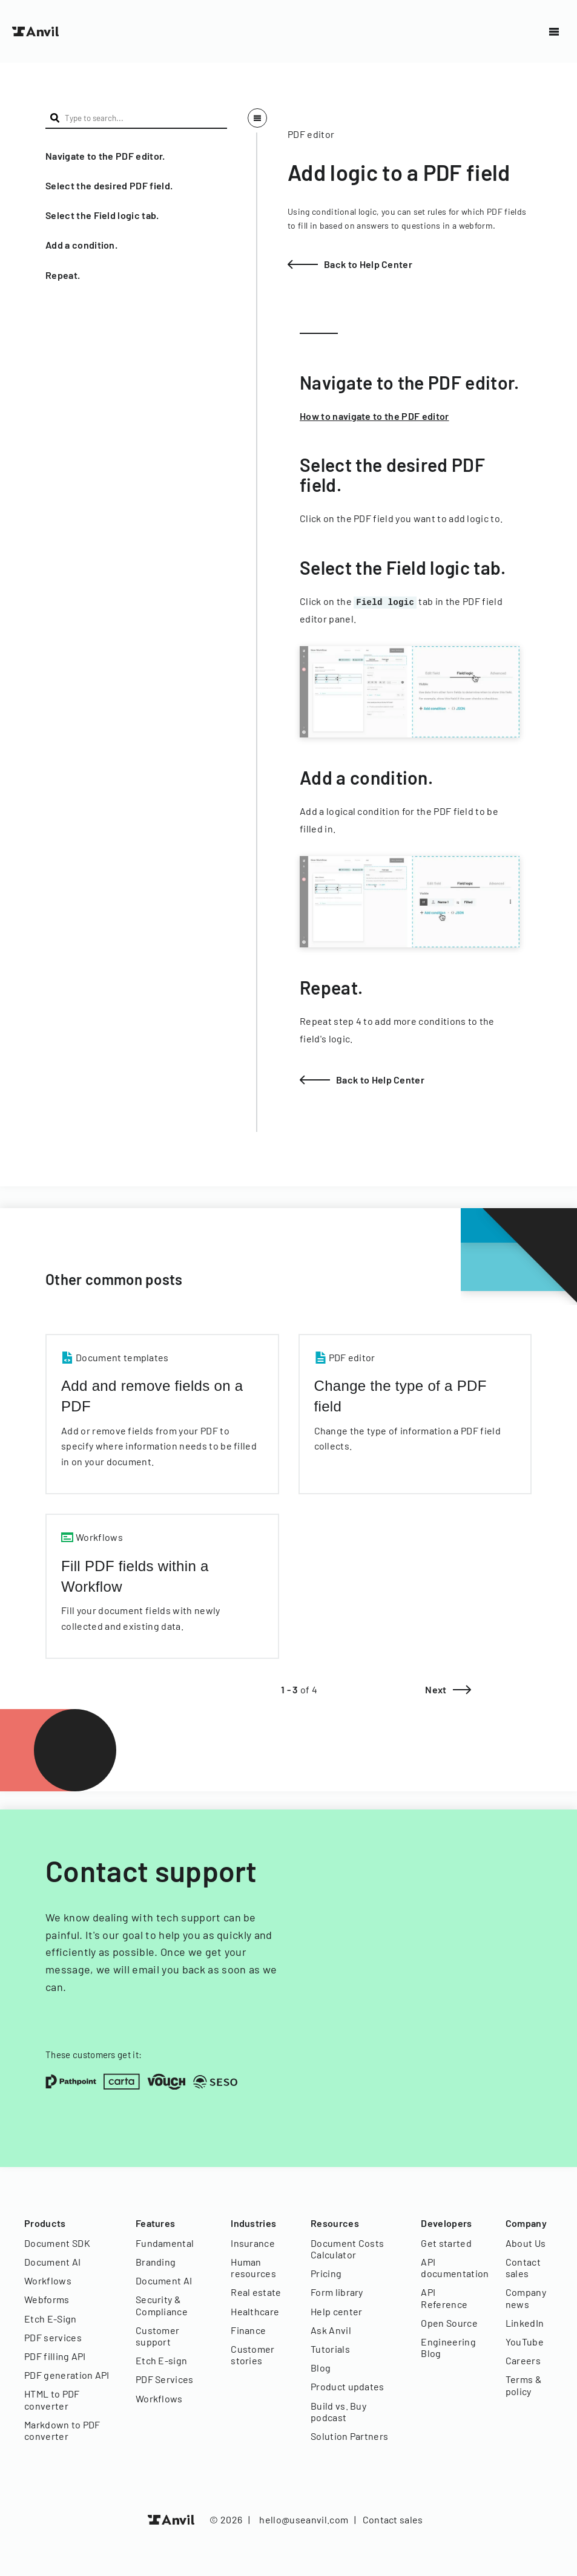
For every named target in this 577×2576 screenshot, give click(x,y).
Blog (321, 2367)
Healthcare (255, 2311)
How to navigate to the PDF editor (374, 416)
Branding (156, 2261)
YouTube (525, 2341)
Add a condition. (81, 244)
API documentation (451, 2267)
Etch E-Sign (50, 2318)
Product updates (347, 2386)
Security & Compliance (162, 2304)
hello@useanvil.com (303, 2519)
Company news (526, 2297)
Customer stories (253, 2354)
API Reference (444, 2297)
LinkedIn (525, 2323)
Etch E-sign (162, 2360)
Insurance (253, 2243)
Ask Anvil (331, 2330)
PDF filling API (55, 2356)
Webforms (47, 2299)
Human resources (253, 2267)
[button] (136, 156)
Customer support (158, 2335)
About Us (526, 2243)
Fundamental (165, 2243)
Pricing (326, 2273)
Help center (337, 2311)
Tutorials (330, 2349)
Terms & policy (524, 2384)
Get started (446, 2243)
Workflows (47, 2280)
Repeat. (62, 275)
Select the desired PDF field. (109, 185)
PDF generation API (67, 2375)
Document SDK (57, 2243)
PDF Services (165, 2379)
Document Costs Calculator (347, 2248)
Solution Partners (349, 2436)
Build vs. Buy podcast (338, 2411)
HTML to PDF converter (52, 2399)
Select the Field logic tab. (102, 215)
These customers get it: (93, 2054)
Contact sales (523, 2267)
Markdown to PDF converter (62, 2430)
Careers (523, 2360)
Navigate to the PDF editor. (105, 156)
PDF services (53, 2337)
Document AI (52, 2261)
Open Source (449, 2323)
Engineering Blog (448, 2347)
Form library (337, 2292)
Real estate (256, 2292)
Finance (248, 2330)
